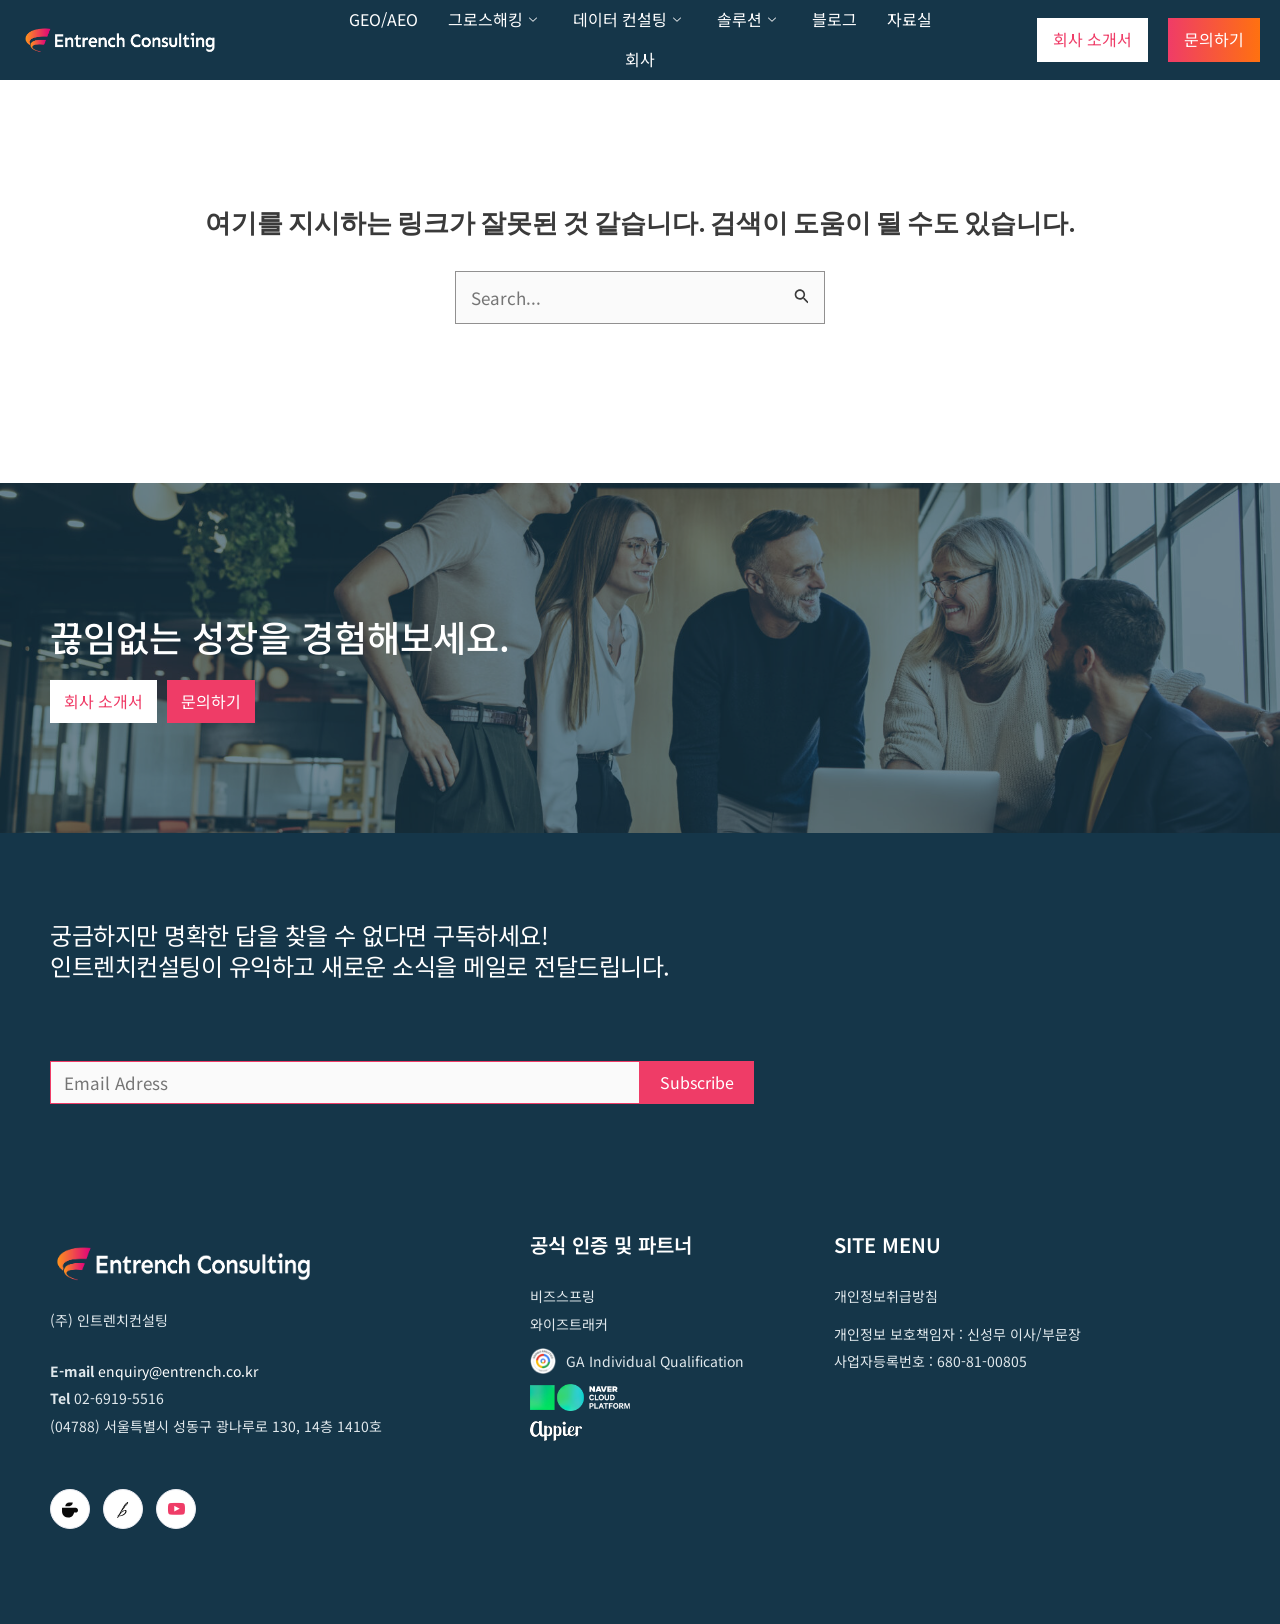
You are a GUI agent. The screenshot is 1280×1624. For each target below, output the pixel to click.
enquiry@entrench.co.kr (178, 1371)
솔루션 (746, 19)
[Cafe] (70, 1509)
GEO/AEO (383, 19)
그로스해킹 (492, 19)
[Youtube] (176, 1509)
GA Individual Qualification (655, 1361)
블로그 (834, 19)
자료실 (909, 19)
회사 (640, 59)
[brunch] (123, 1509)
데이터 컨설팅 (627, 19)
